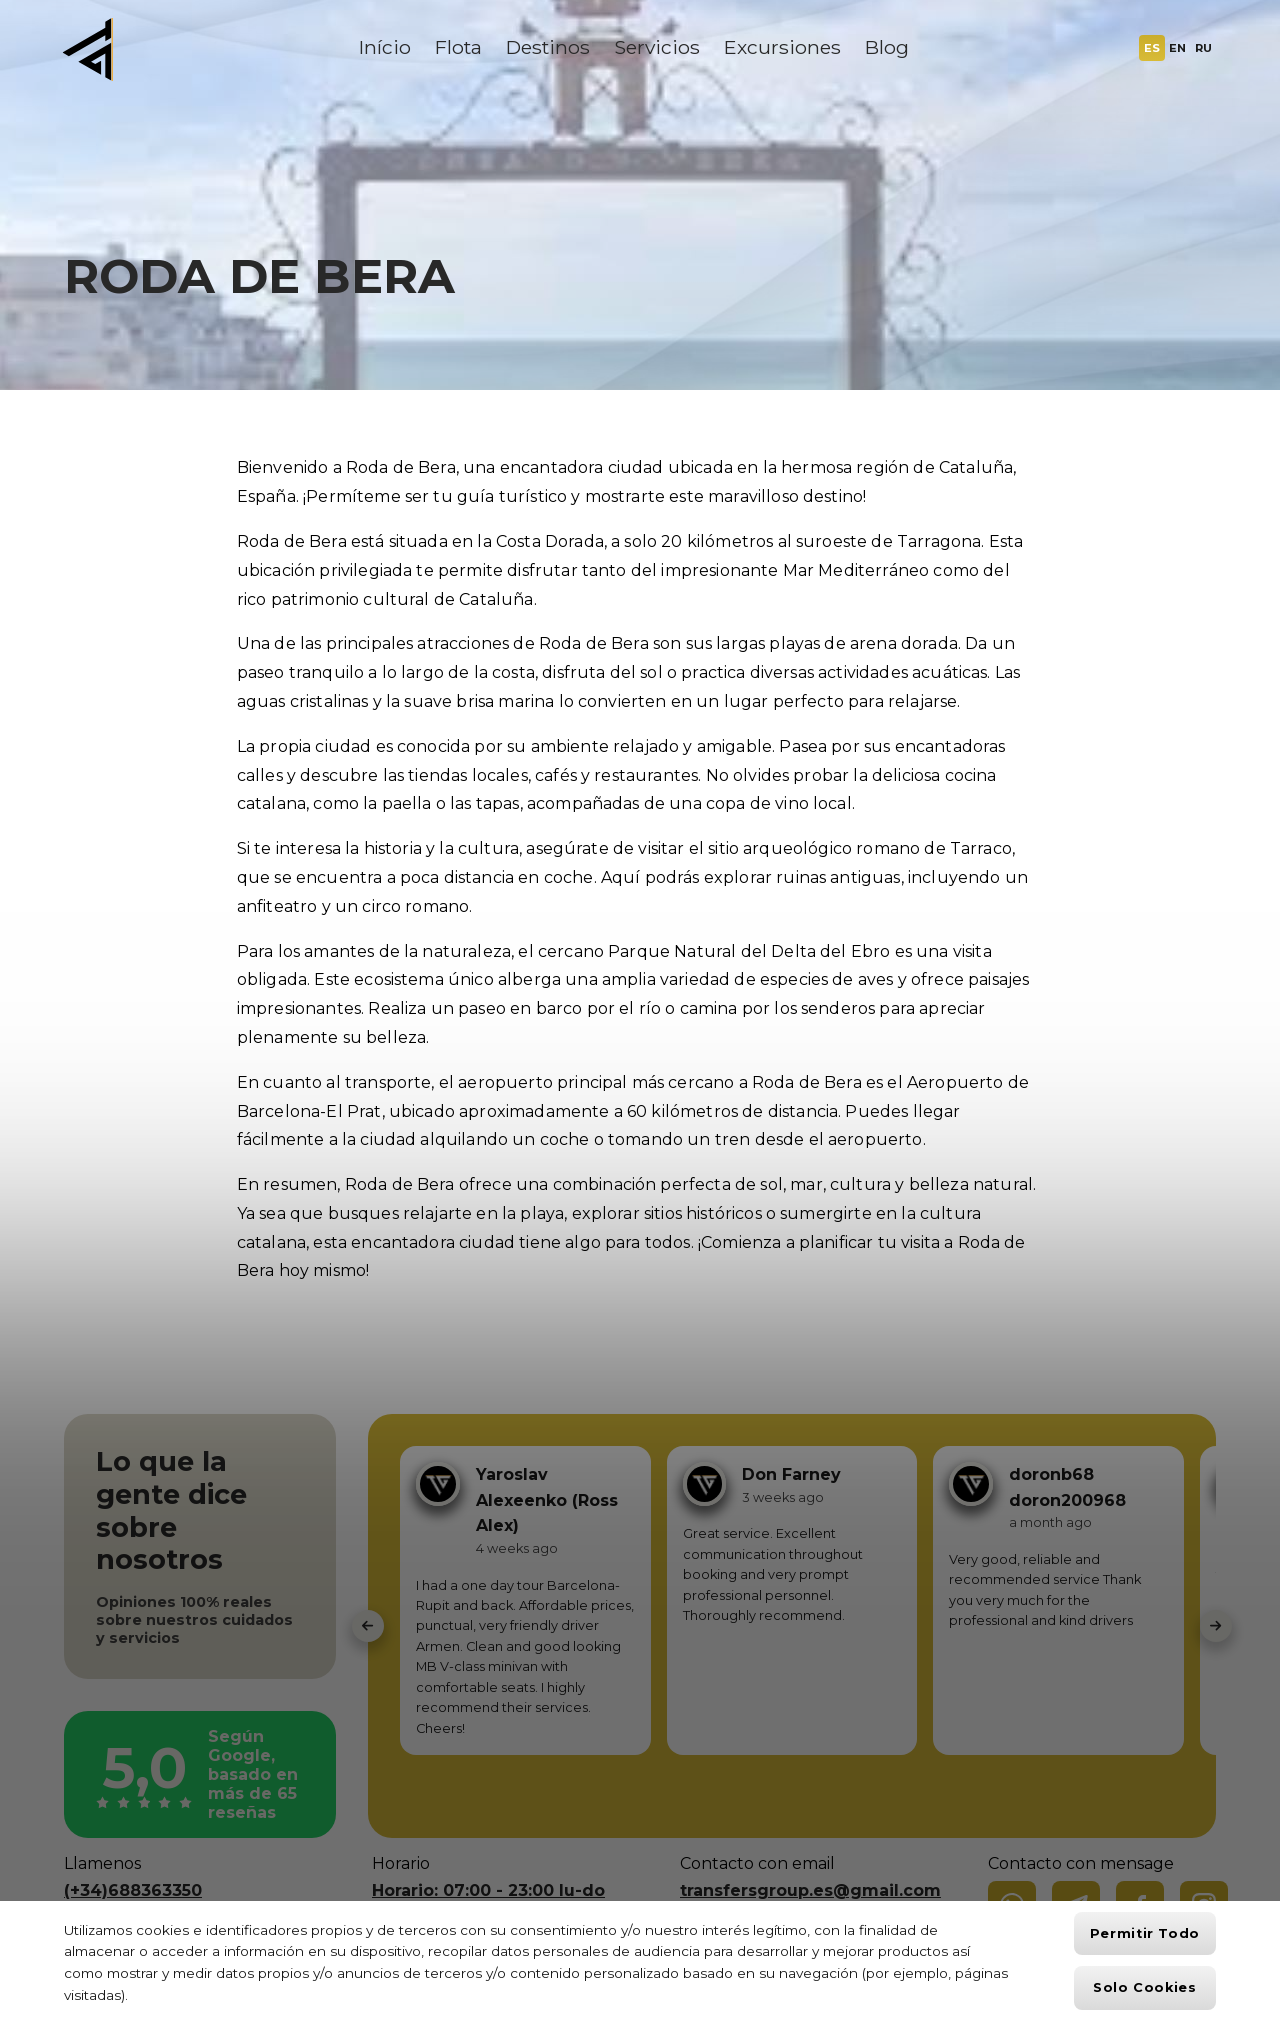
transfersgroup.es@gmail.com (810, 1890)
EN (1177, 48)
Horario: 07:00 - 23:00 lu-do (488, 1890)
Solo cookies (1145, 1987)
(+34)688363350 (133, 1890)
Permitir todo (1145, 1933)
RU (1203, 48)
